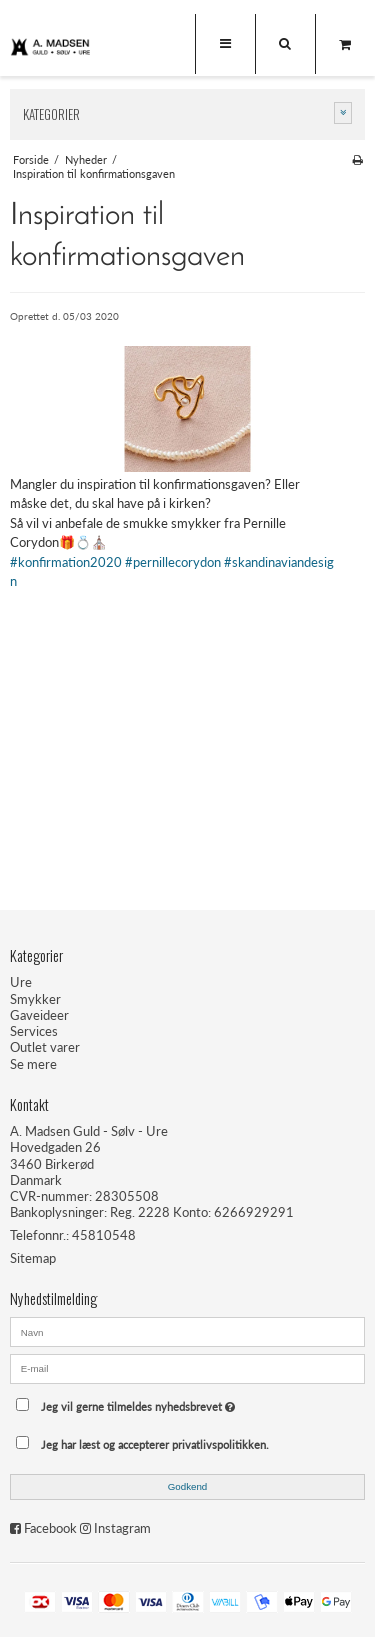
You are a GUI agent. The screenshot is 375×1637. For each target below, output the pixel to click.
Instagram (122, 1528)
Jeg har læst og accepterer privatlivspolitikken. (155, 1444)
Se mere (33, 1064)
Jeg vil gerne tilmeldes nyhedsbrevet (173, 1401)
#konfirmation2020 (66, 562)
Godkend (188, 1486)
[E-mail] (187, 1367)
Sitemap (33, 1258)
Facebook (50, 1528)
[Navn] (187, 1331)
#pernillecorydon (173, 562)
